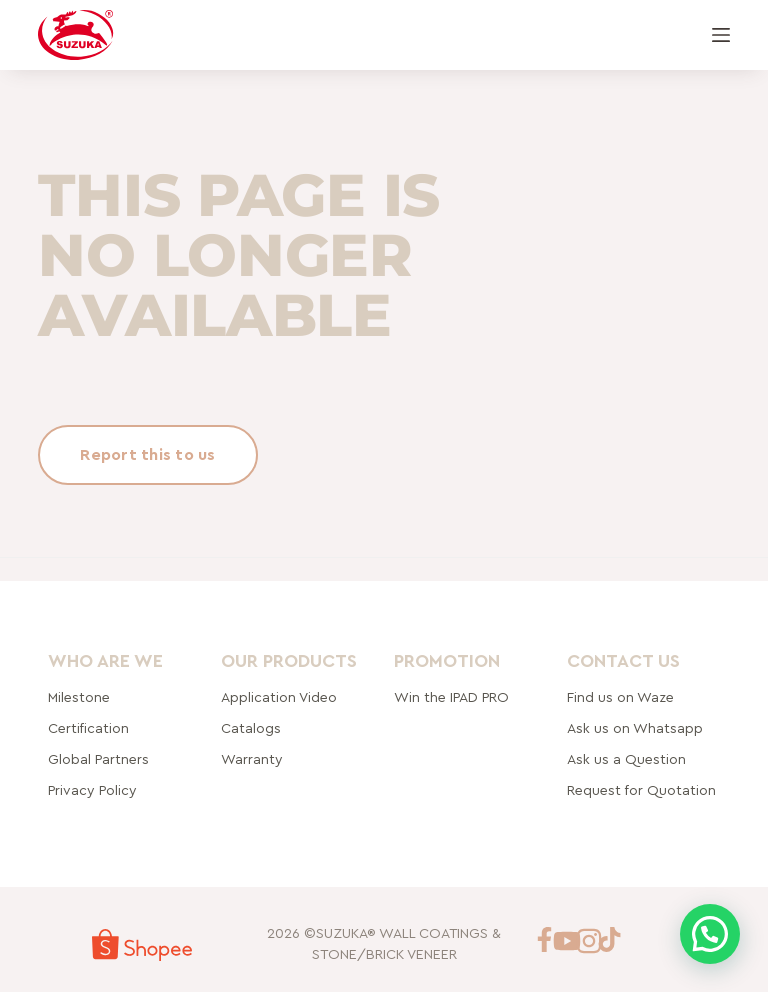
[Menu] (721, 35)
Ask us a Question (626, 760)
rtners (98, 760)
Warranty (252, 760)
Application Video (279, 698)
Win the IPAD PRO (451, 698)
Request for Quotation (641, 791)
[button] (710, 934)
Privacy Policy (92, 791)
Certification (88, 729)
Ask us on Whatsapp (637, 729)
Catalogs (251, 729)
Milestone (79, 698)
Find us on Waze (620, 698)
